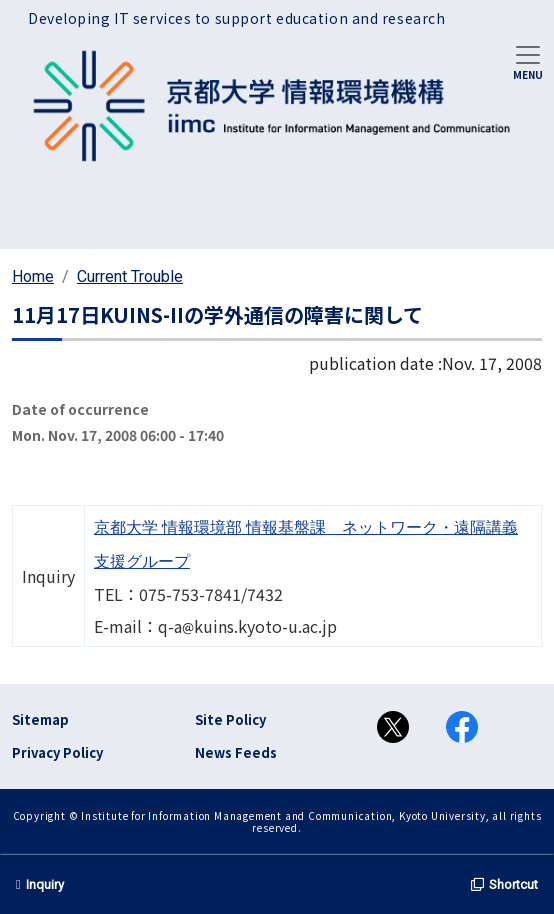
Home (33, 276)
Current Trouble (130, 276)
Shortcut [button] (504, 884)
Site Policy (230, 719)
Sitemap (40, 719)
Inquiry (40, 884)
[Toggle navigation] (528, 61)
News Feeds (236, 752)
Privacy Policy (57, 752)
